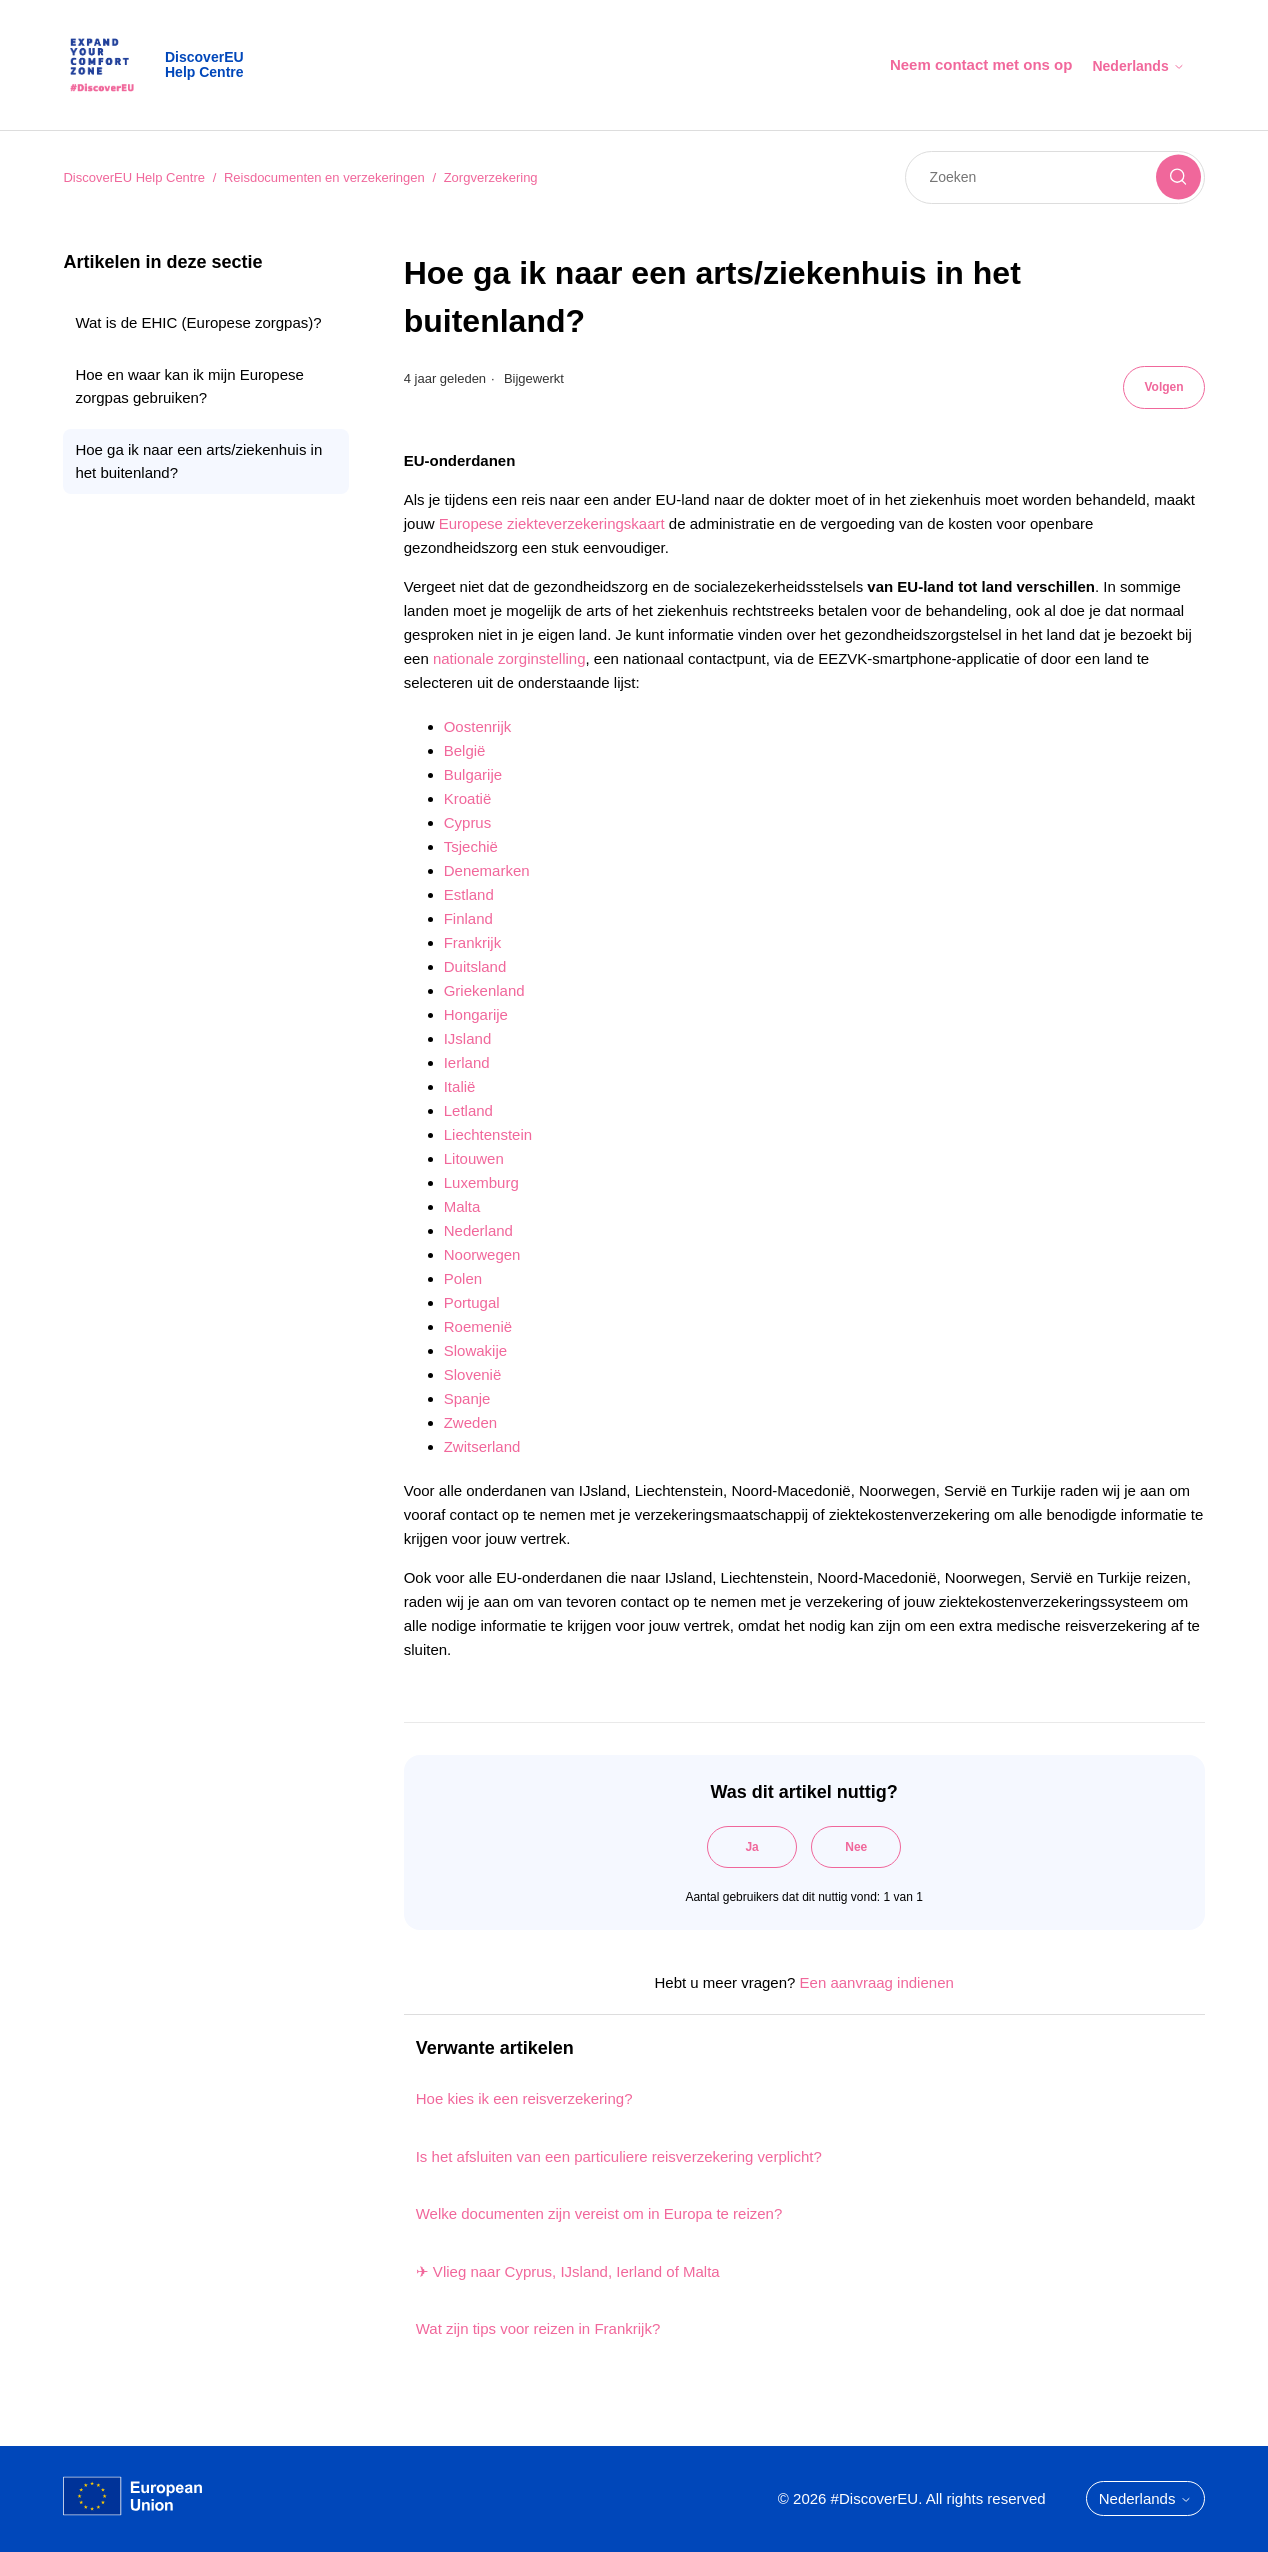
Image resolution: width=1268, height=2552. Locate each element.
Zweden (470, 1422)
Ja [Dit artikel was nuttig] (751, 1847)
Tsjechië (471, 846)
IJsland (468, 1038)
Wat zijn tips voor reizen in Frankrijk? (538, 2328)
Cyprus (468, 822)
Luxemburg (481, 1182)
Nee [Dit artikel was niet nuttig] (856, 1847)
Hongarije (476, 1014)
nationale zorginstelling (509, 658)
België (465, 750)
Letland (468, 1110)
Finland (468, 918)
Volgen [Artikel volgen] (1163, 387)
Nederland (478, 1230)
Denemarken (487, 870)
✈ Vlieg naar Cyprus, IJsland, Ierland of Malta (568, 2271)
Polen (463, 1278)
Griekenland (484, 990)
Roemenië (478, 1326)
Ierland (467, 1062)
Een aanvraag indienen (877, 1982)
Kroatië (468, 798)
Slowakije (475, 1350)
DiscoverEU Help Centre (134, 177)
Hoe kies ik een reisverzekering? (524, 2098)
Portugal (472, 1302)
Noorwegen (482, 1254)
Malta (462, 1206)
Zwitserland (482, 1446)
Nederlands (1138, 66)
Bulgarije (473, 774)
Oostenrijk (478, 726)
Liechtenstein (488, 1134)
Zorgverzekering (491, 177)
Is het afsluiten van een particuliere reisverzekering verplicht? (619, 2156)
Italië (460, 1086)
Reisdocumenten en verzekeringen (324, 177)
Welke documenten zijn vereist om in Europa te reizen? (599, 2213)
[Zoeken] (1055, 177)
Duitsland (475, 966)
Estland (469, 894)
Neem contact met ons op (981, 64)
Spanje (467, 1398)
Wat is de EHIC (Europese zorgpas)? (198, 322)
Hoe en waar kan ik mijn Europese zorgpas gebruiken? (189, 386)
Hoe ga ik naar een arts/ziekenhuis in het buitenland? (198, 461)
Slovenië (473, 1374)
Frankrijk (473, 942)
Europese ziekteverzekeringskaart (552, 523)
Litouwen (474, 1158)
